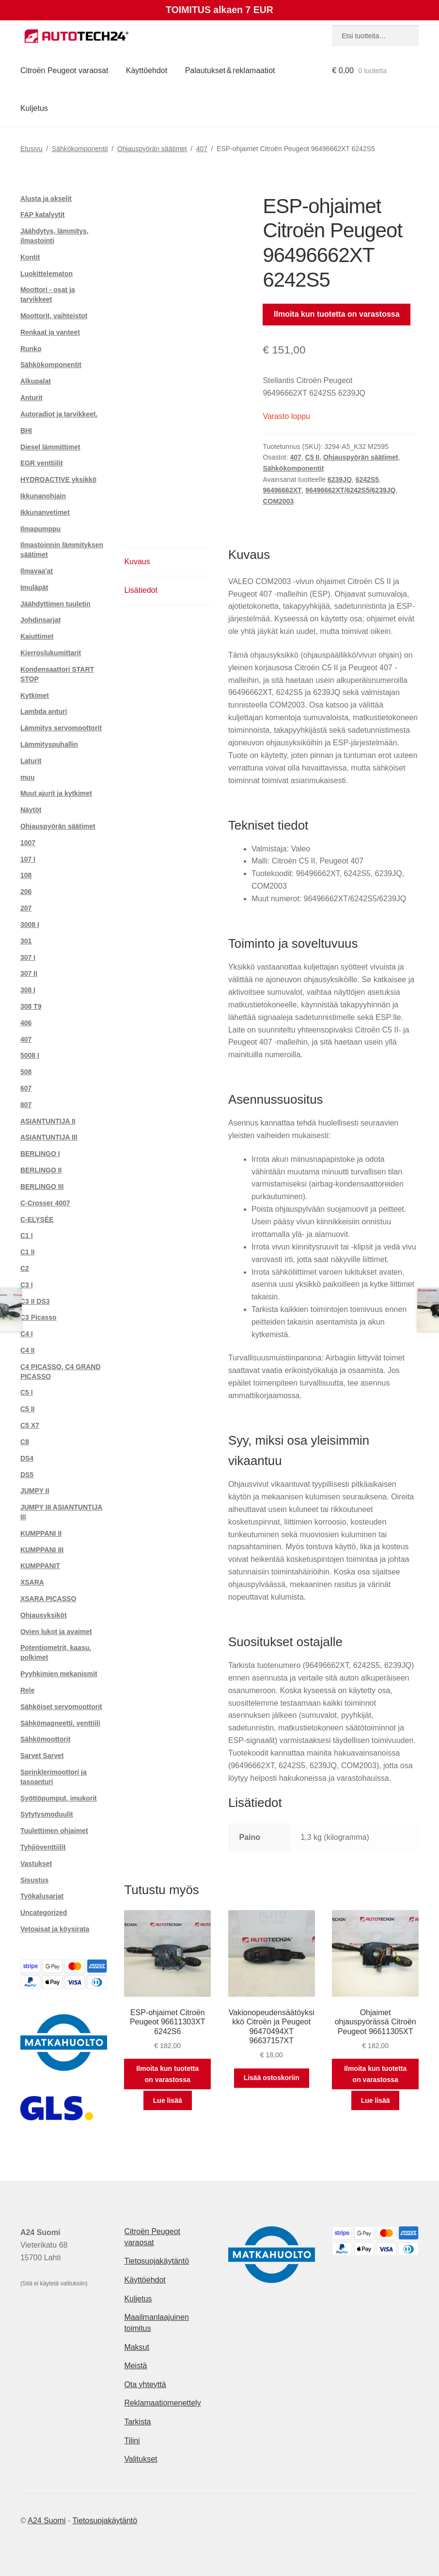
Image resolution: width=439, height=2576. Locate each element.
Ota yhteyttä (145, 2384)
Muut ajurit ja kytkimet (56, 793)
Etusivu (31, 149)
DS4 (26, 1458)
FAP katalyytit (42, 214)
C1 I (26, 1235)
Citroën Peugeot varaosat (64, 70)
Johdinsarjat (40, 620)
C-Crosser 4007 (45, 1203)
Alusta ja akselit (46, 198)
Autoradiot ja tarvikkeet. (59, 414)
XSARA (32, 1582)
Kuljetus (34, 108)
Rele (27, 1690)
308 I (27, 990)
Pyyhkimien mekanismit (58, 1674)
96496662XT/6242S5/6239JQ (350, 490)
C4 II (27, 1350)
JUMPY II (34, 1491)
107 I (27, 859)
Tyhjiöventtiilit (43, 1847)
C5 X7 (29, 1425)
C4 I (26, 1334)
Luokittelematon (46, 274)
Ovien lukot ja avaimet (56, 1631)
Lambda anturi (43, 711)
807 (25, 1105)
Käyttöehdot (146, 70)
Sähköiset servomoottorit (61, 1707)
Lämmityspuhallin (49, 744)
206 (25, 891)
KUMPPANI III (41, 1550)
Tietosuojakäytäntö (156, 2261)
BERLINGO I (40, 1153)
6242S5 (367, 479)
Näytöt (31, 810)
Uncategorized (43, 1912)
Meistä (135, 2365)
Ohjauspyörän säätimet (152, 149)
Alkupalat (35, 381)
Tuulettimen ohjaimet (54, 1831)
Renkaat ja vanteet (50, 332)
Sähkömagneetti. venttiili (60, 1723)
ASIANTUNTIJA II (48, 1121)
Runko (31, 349)
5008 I (29, 1055)
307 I (27, 957)
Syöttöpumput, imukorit (58, 1798)
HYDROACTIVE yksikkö (58, 479)
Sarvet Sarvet (42, 1755)
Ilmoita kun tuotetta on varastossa (337, 314)
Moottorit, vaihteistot (53, 316)
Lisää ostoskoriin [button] (271, 2078)
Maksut (136, 2347)
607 (25, 1088)
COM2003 (278, 501)
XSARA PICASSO (48, 1599)
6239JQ (340, 479)
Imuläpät (34, 587)
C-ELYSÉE (37, 1219)
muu (27, 777)
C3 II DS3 (35, 1301)
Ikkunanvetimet (45, 512)
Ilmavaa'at (36, 571)
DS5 (26, 1475)
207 (25, 908)
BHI (26, 430)
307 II (28, 973)
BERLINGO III (41, 1186)
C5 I (26, 1392)
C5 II (312, 457)
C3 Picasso (38, 1317)
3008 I (29, 924)
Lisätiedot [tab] (140, 590)
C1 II (27, 1252)
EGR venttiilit (41, 463)
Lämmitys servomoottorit (61, 728)
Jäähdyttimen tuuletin (55, 604)
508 (25, 1072)
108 (25, 875)
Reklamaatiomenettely (162, 2403)
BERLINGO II (41, 1170)
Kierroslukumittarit (50, 653)
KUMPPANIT (40, 1566)
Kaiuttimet (36, 636)
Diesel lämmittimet (50, 447)
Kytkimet (34, 695)
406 (25, 1023)
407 (201, 149)
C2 (24, 1268)
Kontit (30, 257)
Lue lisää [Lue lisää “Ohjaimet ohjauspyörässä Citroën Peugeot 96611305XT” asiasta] (375, 2100)
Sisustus (34, 1880)
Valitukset (140, 2459)
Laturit (31, 761)
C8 (24, 1442)
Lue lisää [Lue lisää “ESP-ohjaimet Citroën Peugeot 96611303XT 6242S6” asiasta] (167, 2100)
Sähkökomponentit (80, 149)
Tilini (132, 2441)
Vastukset (36, 1863)
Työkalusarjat (41, 1896)
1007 (27, 843)
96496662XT (282, 490)
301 (25, 941)
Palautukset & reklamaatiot (230, 70)
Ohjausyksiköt (43, 1615)
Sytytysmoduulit (46, 1814)
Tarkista (137, 2422)
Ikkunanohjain (43, 496)
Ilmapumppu (40, 529)
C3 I (26, 1285)
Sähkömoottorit (45, 1739)
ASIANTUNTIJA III (49, 1137)
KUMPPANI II (41, 1533)
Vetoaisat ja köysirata (54, 1929)
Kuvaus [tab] (137, 561)
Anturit (31, 397)
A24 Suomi (46, 2520)
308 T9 (31, 1006)
